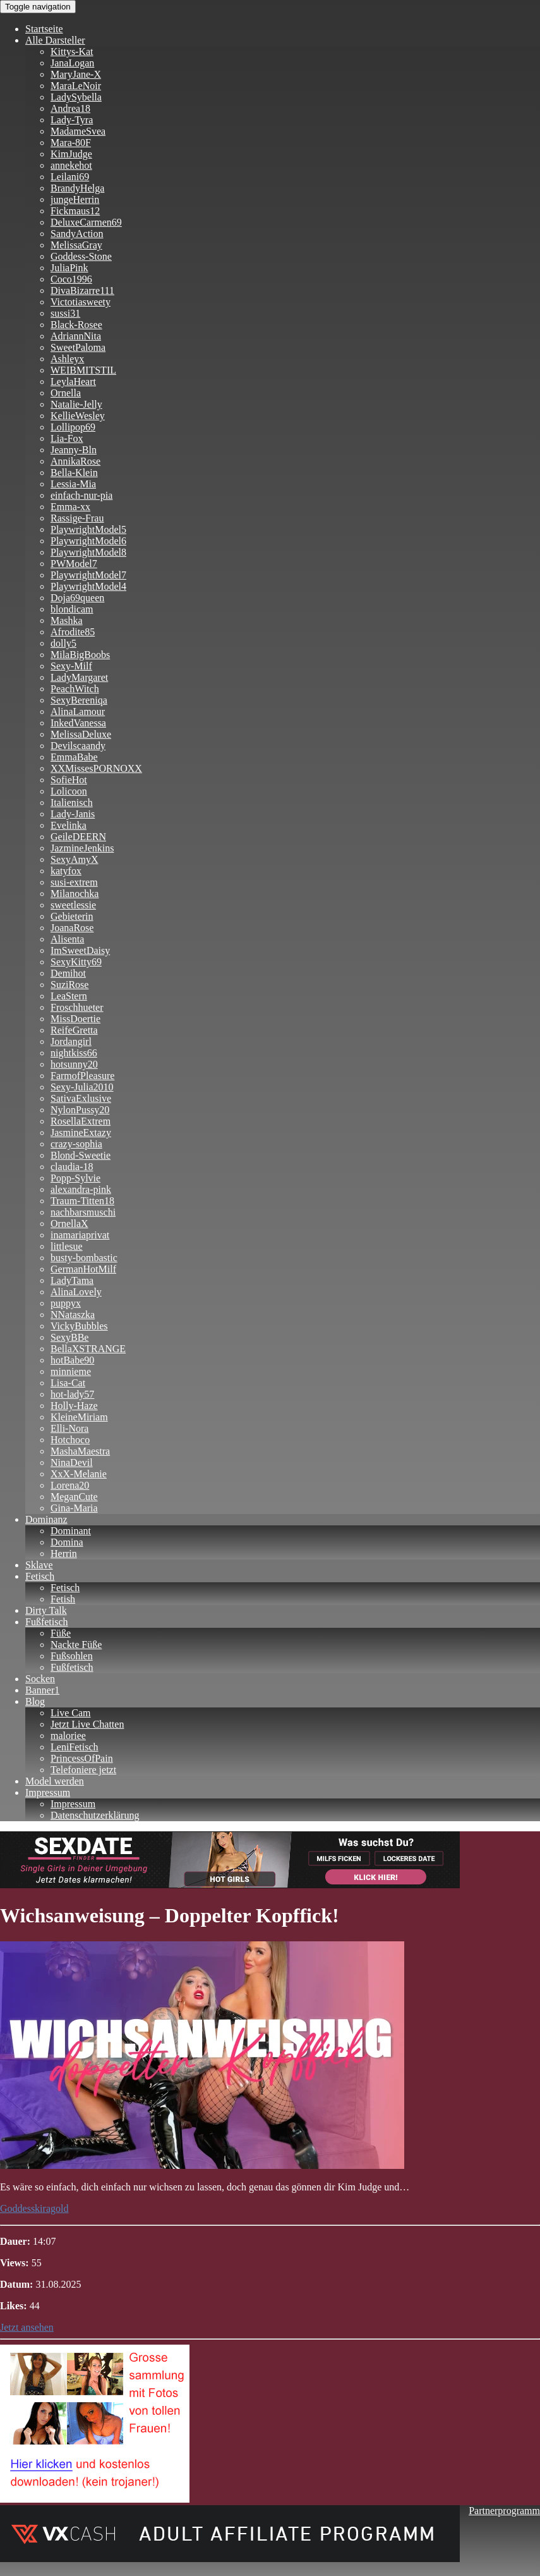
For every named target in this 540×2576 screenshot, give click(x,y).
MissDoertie (75, 1018)
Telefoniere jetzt (83, 1769)
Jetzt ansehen (27, 2327)
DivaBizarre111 (82, 290)
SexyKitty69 (76, 961)
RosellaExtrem (81, 1121)
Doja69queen (77, 597)
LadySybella (76, 97)
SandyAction (77, 233)
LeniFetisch (75, 1747)
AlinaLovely (76, 1291)
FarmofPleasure (82, 1075)
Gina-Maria (74, 1508)
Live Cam (71, 1712)
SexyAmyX (75, 859)
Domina (67, 1542)
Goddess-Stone (81, 256)
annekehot (71, 165)
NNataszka (73, 1314)
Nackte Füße (76, 1644)
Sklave (39, 1565)
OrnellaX (69, 1223)
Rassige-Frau (77, 518)
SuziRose (69, 984)
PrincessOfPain (82, 1758)
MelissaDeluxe (81, 734)
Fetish (63, 1599)
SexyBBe (69, 1337)
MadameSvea (78, 131)
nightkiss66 (74, 1052)
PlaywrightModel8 (88, 552)
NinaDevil (72, 1462)
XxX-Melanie (79, 1473)
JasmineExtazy (81, 1132)
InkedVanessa (78, 722)
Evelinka (69, 825)
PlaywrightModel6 (88, 540)
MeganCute (74, 1496)
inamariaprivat (80, 1235)
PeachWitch (75, 688)
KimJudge (71, 154)
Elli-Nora (69, 1428)
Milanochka (75, 893)
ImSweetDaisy (80, 950)
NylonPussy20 (80, 1109)
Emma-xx (70, 506)
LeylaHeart (73, 381)
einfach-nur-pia (81, 495)
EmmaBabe (74, 757)
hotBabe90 (72, 1360)
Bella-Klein (74, 472)
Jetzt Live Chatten (87, 1724)
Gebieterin (72, 916)
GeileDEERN (78, 836)
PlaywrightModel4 (88, 586)
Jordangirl (71, 1041)
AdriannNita (76, 336)
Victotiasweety (81, 301)
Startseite (44, 28)
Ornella (66, 393)
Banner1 (42, 1690)
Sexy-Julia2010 (82, 1087)
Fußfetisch (46, 1621)
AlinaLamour (78, 711)
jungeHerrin (75, 199)
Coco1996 (71, 279)
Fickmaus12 (75, 210)
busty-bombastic (84, 1257)
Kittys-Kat (72, 51)
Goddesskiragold (34, 2208)
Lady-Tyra (72, 119)
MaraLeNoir (76, 85)
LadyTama (72, 1280)
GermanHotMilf (83, 1269)
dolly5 (63, 643)
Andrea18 (70, 108)
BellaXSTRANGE (88, 1348)
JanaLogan (72, 63)
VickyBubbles (79, 1326)
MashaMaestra (80, 1451)
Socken (40, 1678)
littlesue (67, 1246)
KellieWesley (78, 415)
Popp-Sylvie (75, 1178)
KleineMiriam (79, 1417)
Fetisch (39, 1576)
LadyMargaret (79, 677)
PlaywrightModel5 (88, 529)
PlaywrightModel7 (88, 575)
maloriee (68, 1735)
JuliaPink (69, 267)
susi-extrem (74, 882)
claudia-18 (72, 1166)
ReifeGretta (74, 1030)
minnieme (71, 1371)
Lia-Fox (67, 438)
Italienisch (72, 802)
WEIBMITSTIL (83, 370)
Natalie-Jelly (76, 404)
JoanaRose (72, 927)
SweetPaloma (78, 347)
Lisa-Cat (68, 1382)
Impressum (47, 1792)
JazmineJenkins (82, 848)
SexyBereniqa (79, 700)
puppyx (66, 1303)
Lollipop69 (73, 427)
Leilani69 (70, 176)
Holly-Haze (74, 1405)
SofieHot (69, 779)
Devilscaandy (78, 745)
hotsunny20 (74, 1064)
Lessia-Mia (73, 484)
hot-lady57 (72, 1394)
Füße (61, 1633)
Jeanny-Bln (74, 449)
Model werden (54, 1781)
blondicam (72, 609)
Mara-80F (71, 142)
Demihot (68, 973)
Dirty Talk (46, 1610)
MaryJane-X (76, 74)
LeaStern (69, 996)
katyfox (66, 870)
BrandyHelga (77, 188)
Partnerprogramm (504, 2510)
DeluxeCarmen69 (86, 222)
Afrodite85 (73, 631)
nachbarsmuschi (83, 1212)
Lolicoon (69, 791)
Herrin (64, 1553)
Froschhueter (77, 1007)
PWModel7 (74, 563)
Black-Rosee (76, 324)
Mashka (67, 620)
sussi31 (65, 313)
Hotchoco (70, 1439)
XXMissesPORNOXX (96, 768)
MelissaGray (76, 245)
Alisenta (67, 939)
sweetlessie (73, 905)
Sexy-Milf (71, 666)
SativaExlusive (81, 1098)
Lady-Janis (73, 814)
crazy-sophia (76, 1143)
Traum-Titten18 (82, 1200)
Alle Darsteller (55, 40)
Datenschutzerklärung (95, 1815)
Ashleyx (67, 358)
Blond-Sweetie (81, 1155)
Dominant (71, 1530)
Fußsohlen (72, 1656)
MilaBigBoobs (80, 654)
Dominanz (46, 1519)
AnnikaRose (75, 461)
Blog (35, 1701)
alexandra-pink (81, 1189)
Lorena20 (70, 1485)
